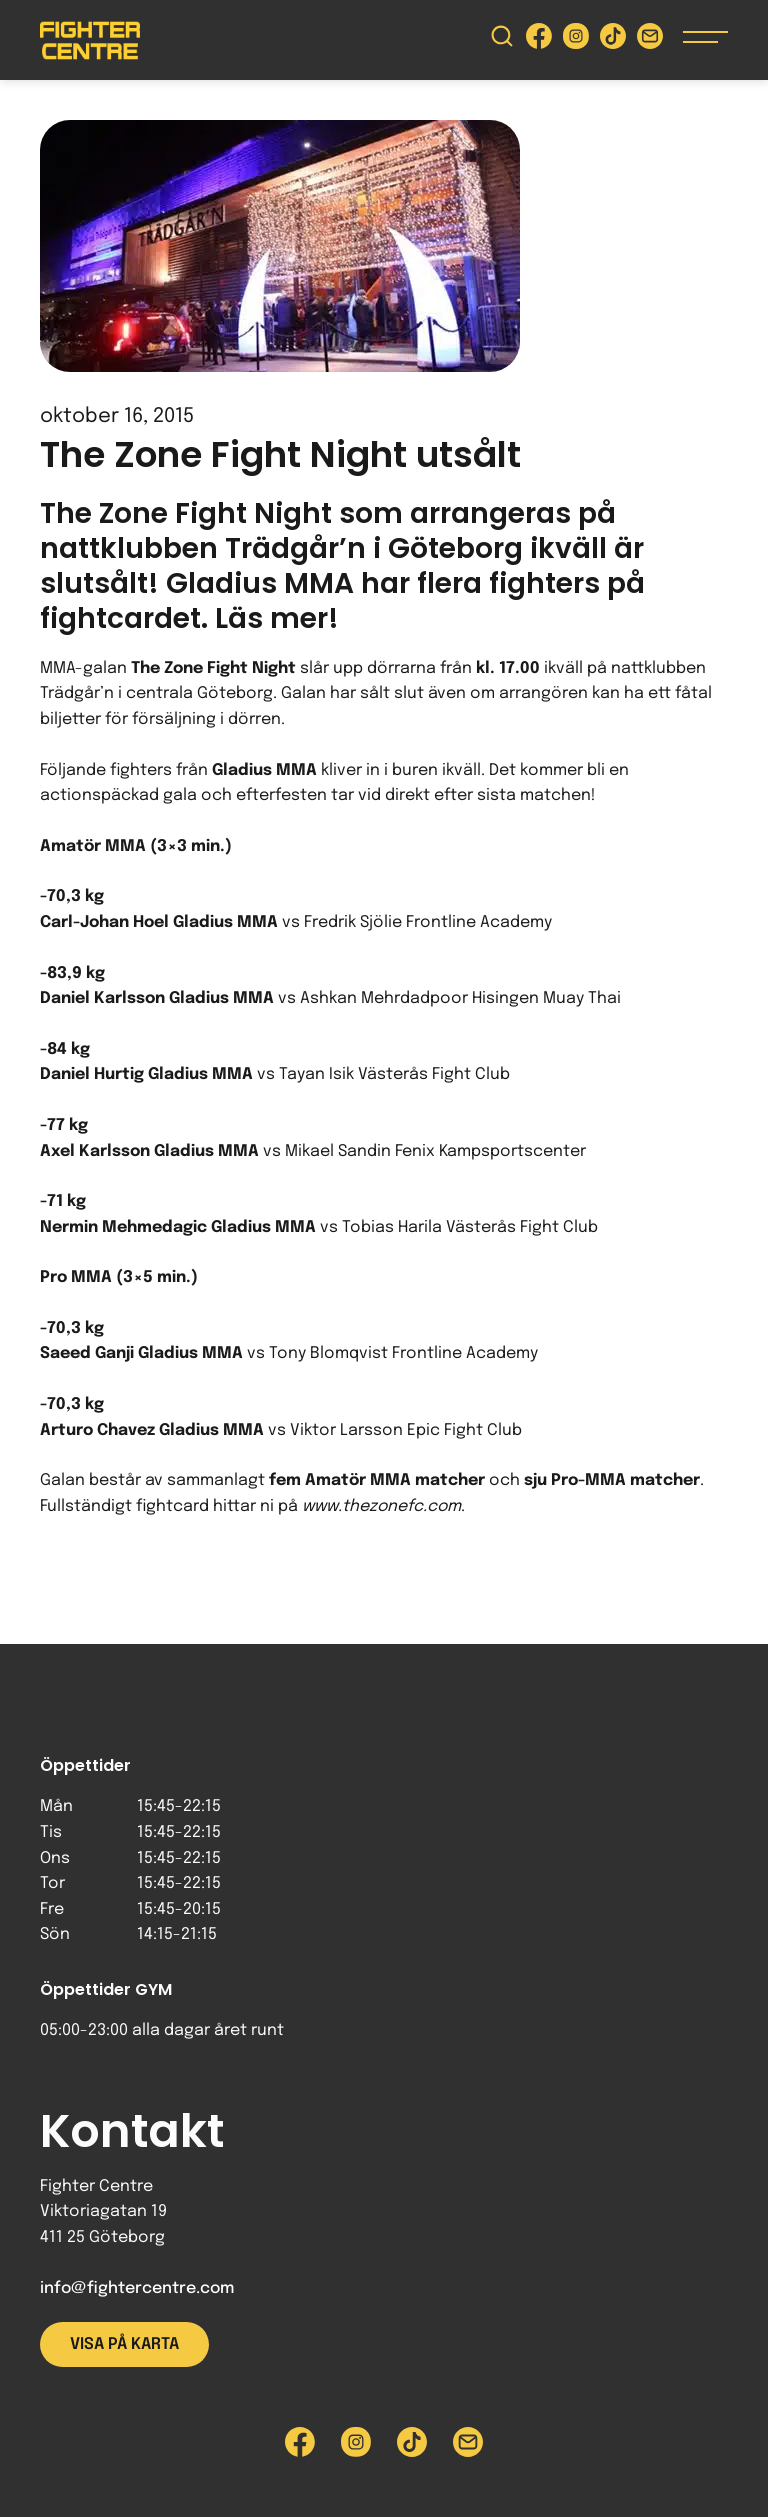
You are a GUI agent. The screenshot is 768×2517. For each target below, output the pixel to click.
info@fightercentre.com (137, 2288)
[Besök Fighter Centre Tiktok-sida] (613, 40)
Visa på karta (124, 2344)
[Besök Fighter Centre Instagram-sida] (576, 40)
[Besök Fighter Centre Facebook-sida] (539, 40)
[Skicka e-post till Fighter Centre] (650, 40)
